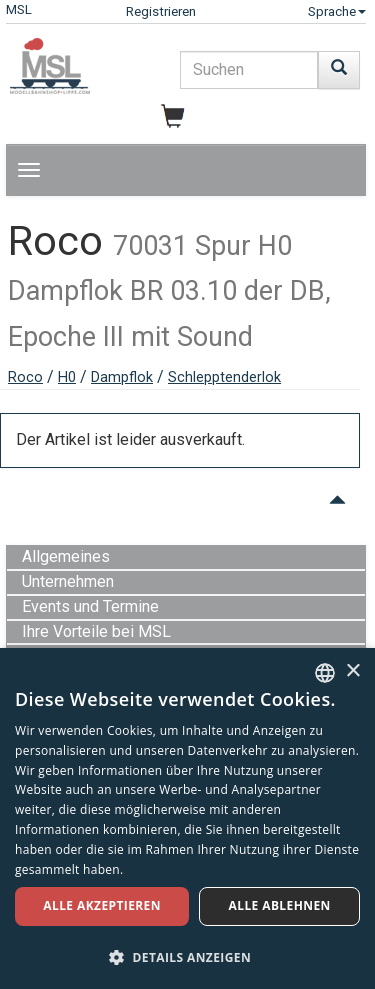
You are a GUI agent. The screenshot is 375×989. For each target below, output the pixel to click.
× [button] (352, 671)
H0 (67, 377)
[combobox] (325, 673)
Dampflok (122, 377)
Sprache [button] (337, 11)
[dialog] (187, 818)
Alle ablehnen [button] (280, 905)
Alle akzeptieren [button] (102, 905)
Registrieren (161, 11)
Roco (25, 377)
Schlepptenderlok (224, 377)
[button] (187, 956)
